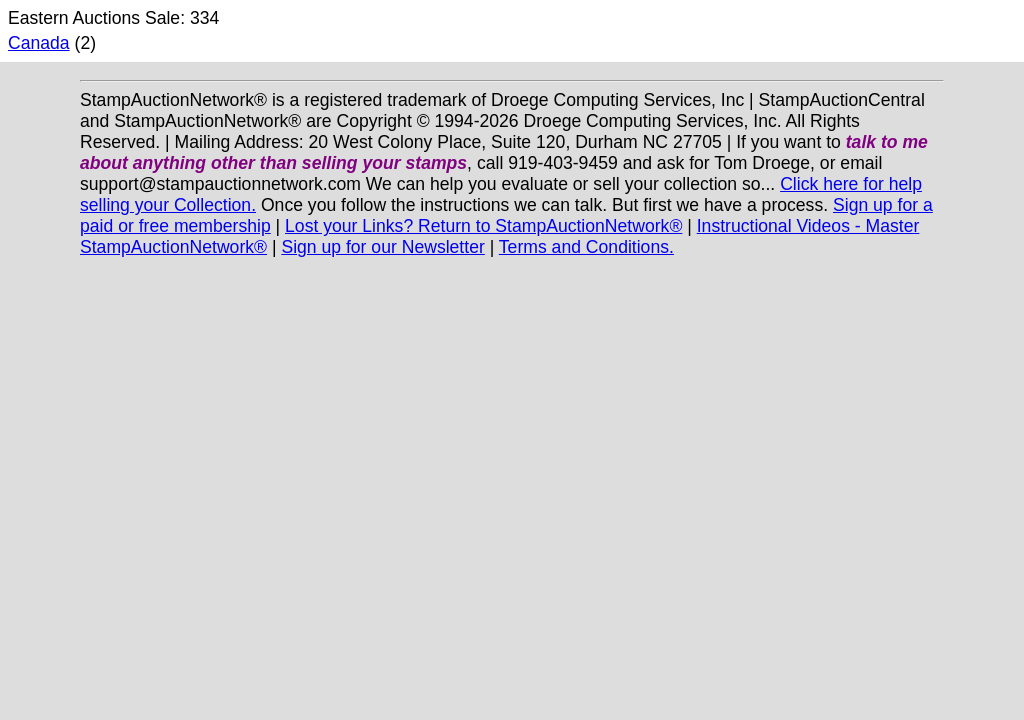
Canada (39, 43)
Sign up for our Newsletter (382, 247)
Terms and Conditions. (586, 247)
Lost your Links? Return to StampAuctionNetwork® (483, 226)
